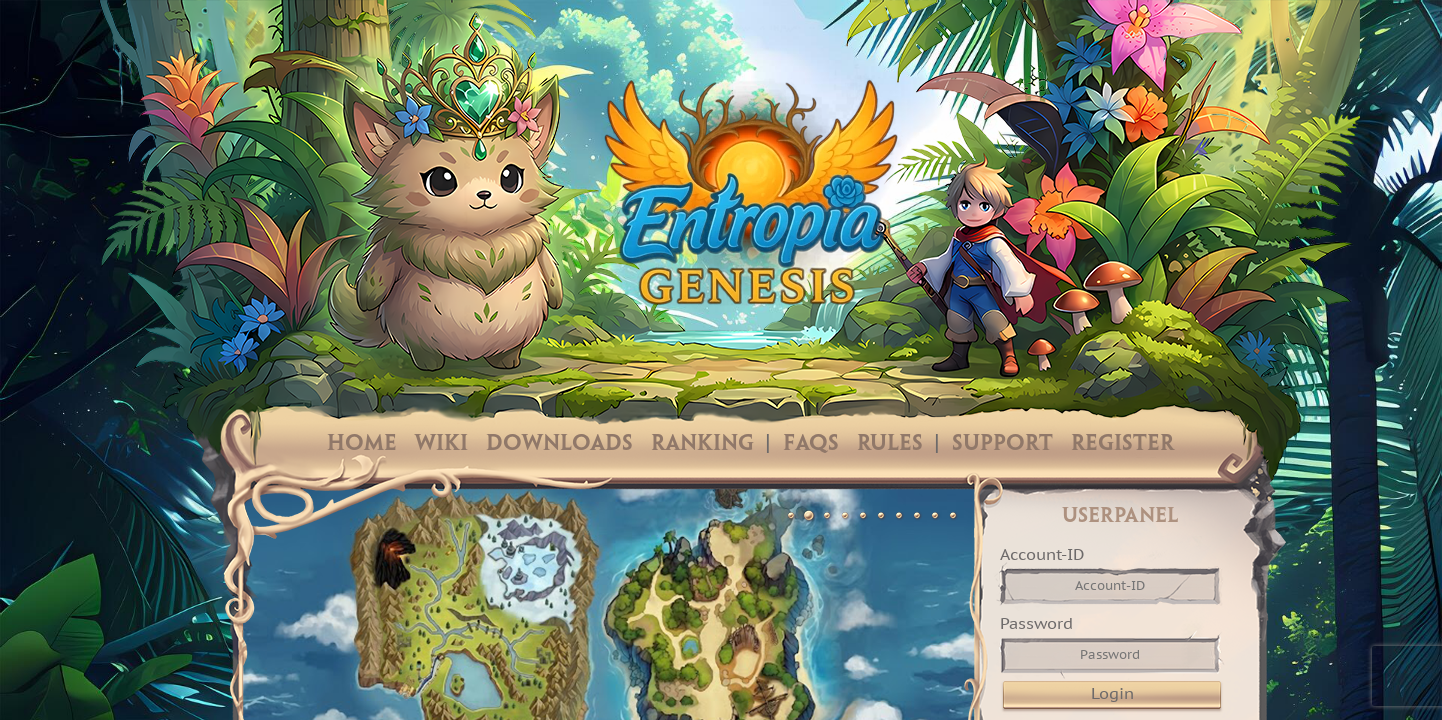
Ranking (702, 444)
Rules (890, 444)
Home (362, 444)
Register (1122, 444)
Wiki (441, 444)
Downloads (559, 444)
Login (1112, 693)
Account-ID (1042, 554)
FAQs (811, 444)
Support (1002, 444)
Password (1036, 623)
